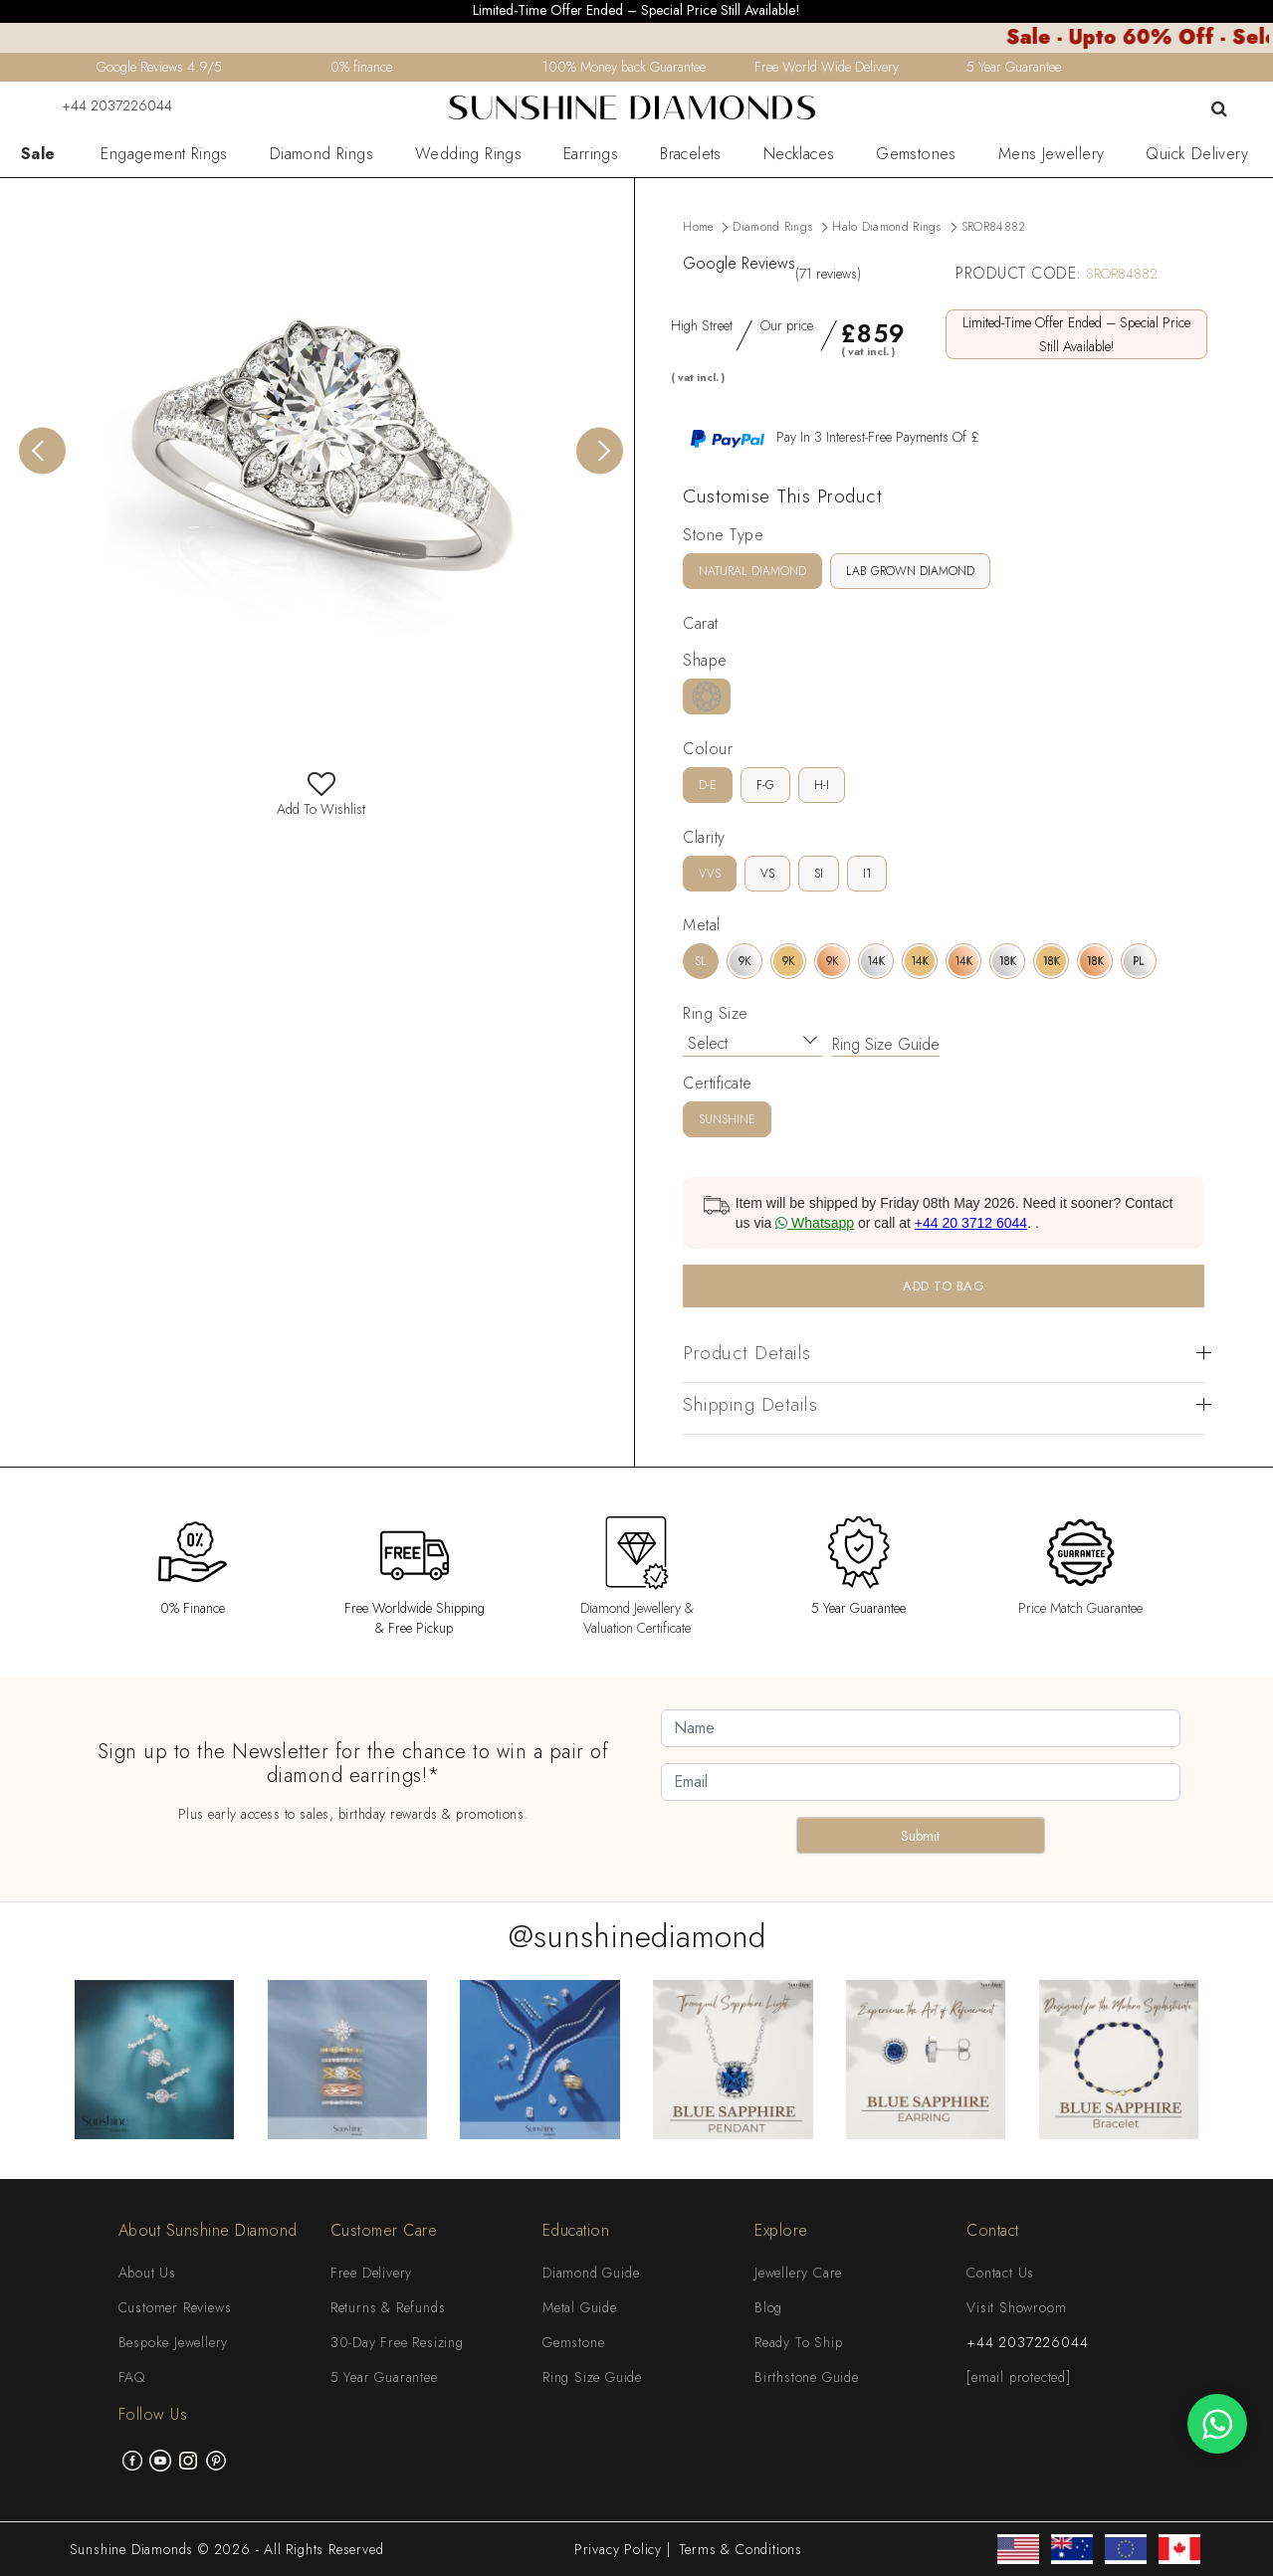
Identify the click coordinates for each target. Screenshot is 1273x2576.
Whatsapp (814, 1223)
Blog (768, 2307)
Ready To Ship (798, 2342)
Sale (38, 154)
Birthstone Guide (806, 2377)
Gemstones (916, 154)
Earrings (590, 154)
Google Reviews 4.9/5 (159, 67)
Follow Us (153, 2414)
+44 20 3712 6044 (971, 1223)
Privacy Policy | (622, 2549)
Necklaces (799, 154)
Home (698, 227)
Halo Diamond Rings (886, 227)
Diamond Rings (321, 154)
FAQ (131, 2377)
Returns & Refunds (388, 2307)
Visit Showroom (1016, 2307)
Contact (992, 2230)
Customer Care (384, 2230)
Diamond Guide (590, 2272)
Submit (920, 1836)
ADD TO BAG (943, 1286)
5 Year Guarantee (384, 2377)
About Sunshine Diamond (208, 2230)
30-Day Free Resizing (397, 2342)
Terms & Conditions (740, 2549)
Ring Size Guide (886, 1044)
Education (576, 2230)
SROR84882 (993, 227)
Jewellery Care (798, 2272)
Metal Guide (579, 2307)
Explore (781, 2230)
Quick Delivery (1197, 154)
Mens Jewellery (1051, 154)
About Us (147, 2272)
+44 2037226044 (104, 105)
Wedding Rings (468, 154)
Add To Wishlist (321, 799)
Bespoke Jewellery (173, 2342)
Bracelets (691, 154)
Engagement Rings (164, 154)
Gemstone (573, 2342)
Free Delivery (371, 2272)
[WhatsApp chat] (1217, 2424)
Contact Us (1000, 2272)
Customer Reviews (175, 2307)
